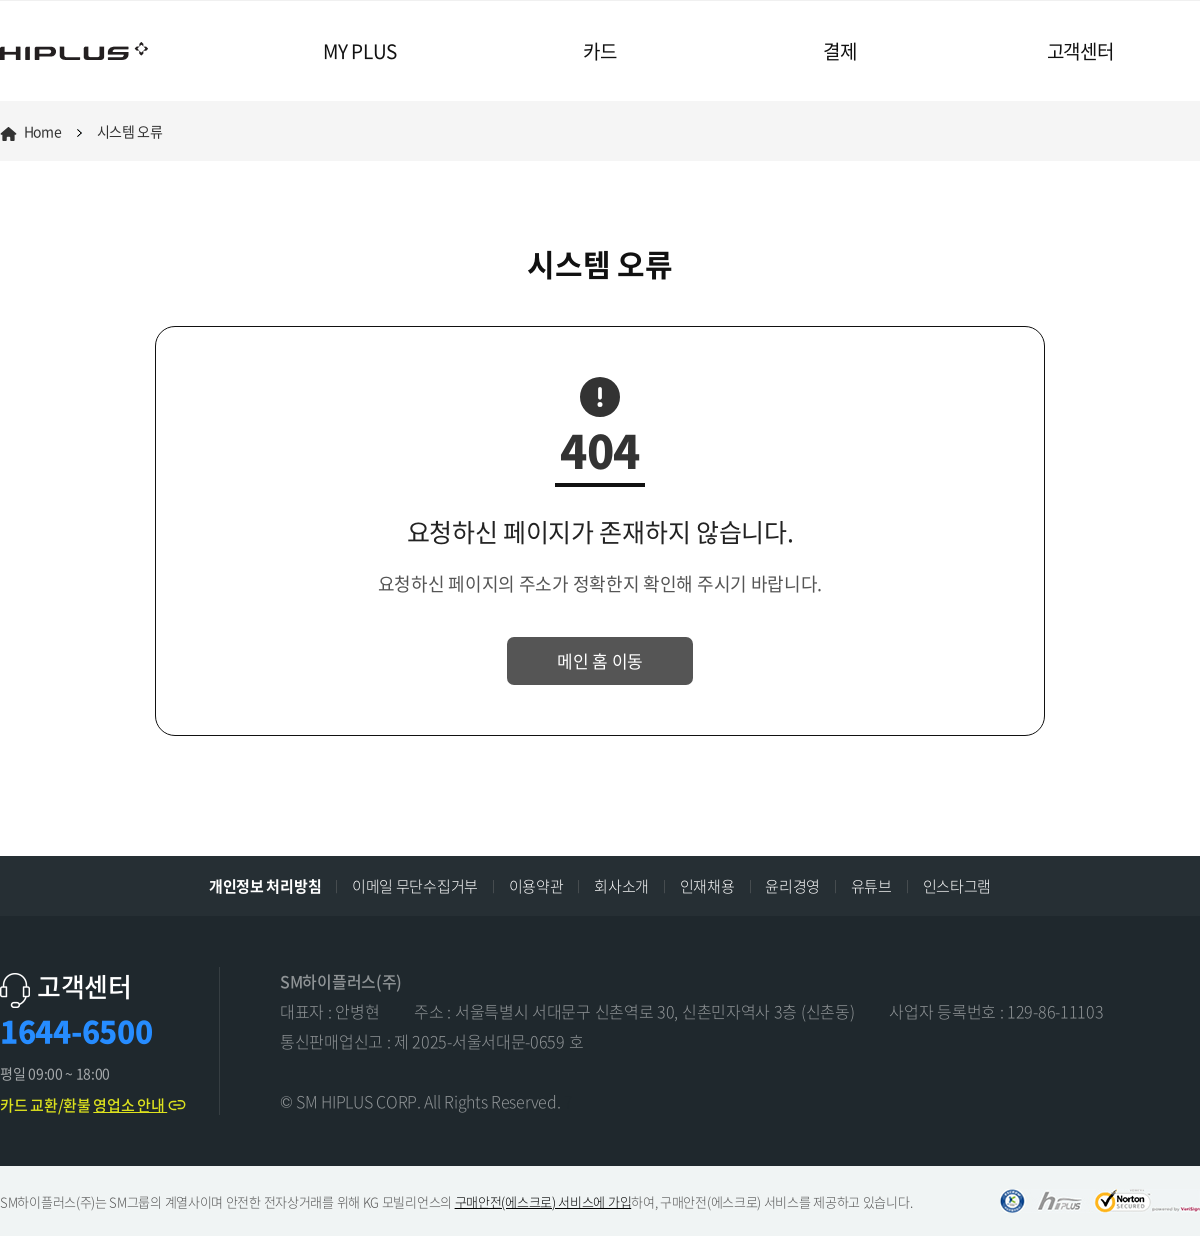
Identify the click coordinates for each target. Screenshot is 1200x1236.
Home (31, 131)
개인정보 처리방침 (265, 886)
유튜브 (871, 886)
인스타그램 (957, 886)
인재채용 (707, 886)
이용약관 (536, 886)
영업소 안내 (140, 1105)
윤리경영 (792, 886)
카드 (599, 51)
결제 (839, 51)
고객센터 (1080, 51)
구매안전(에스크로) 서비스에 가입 (543, 1201)
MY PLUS (360, 51)
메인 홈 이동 (600, 660)
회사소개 (621, 886)
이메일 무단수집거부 (415, 886)
